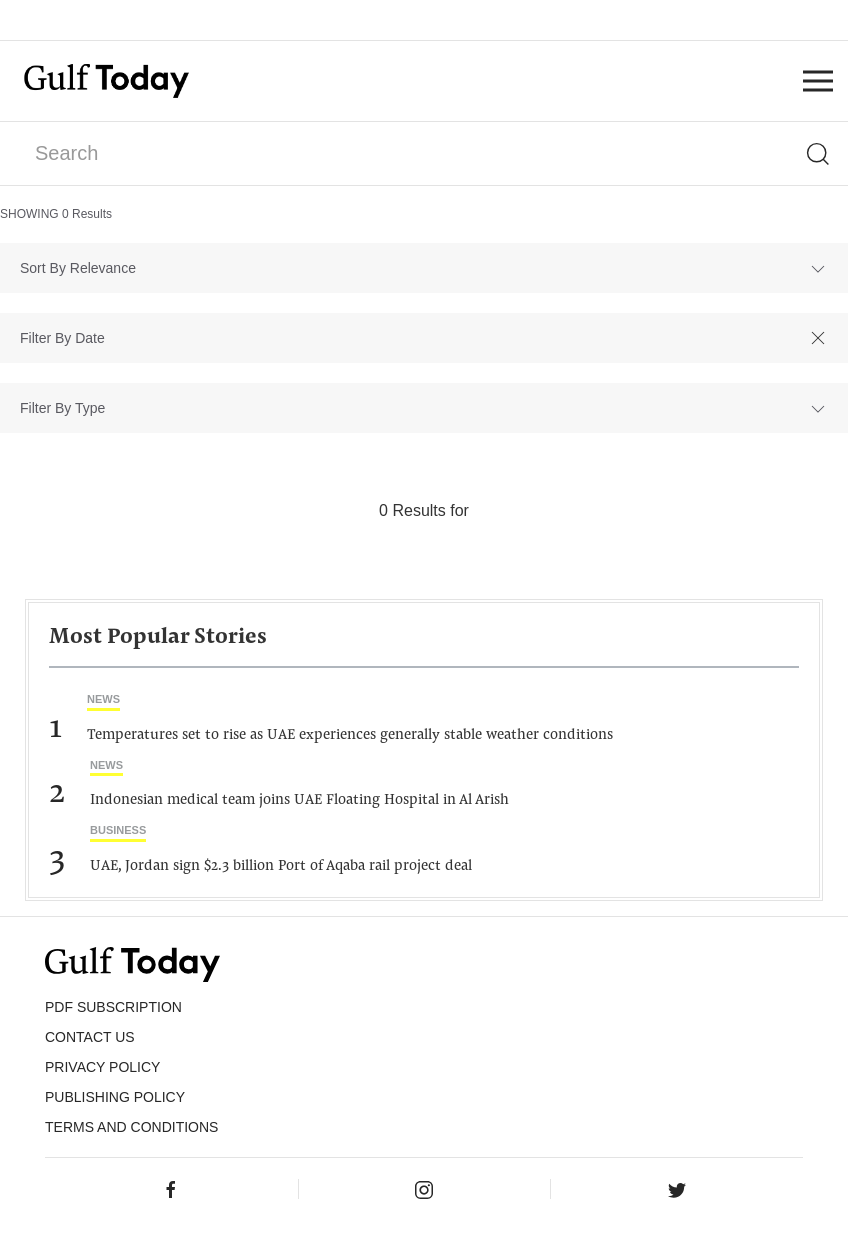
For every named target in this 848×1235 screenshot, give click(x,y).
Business (118, 830)
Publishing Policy (115, 1097)
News (103, 699)
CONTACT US (90, 1037)
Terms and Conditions (131, 1127)
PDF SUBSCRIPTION (113, 1007)
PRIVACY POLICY (102, 1067)
